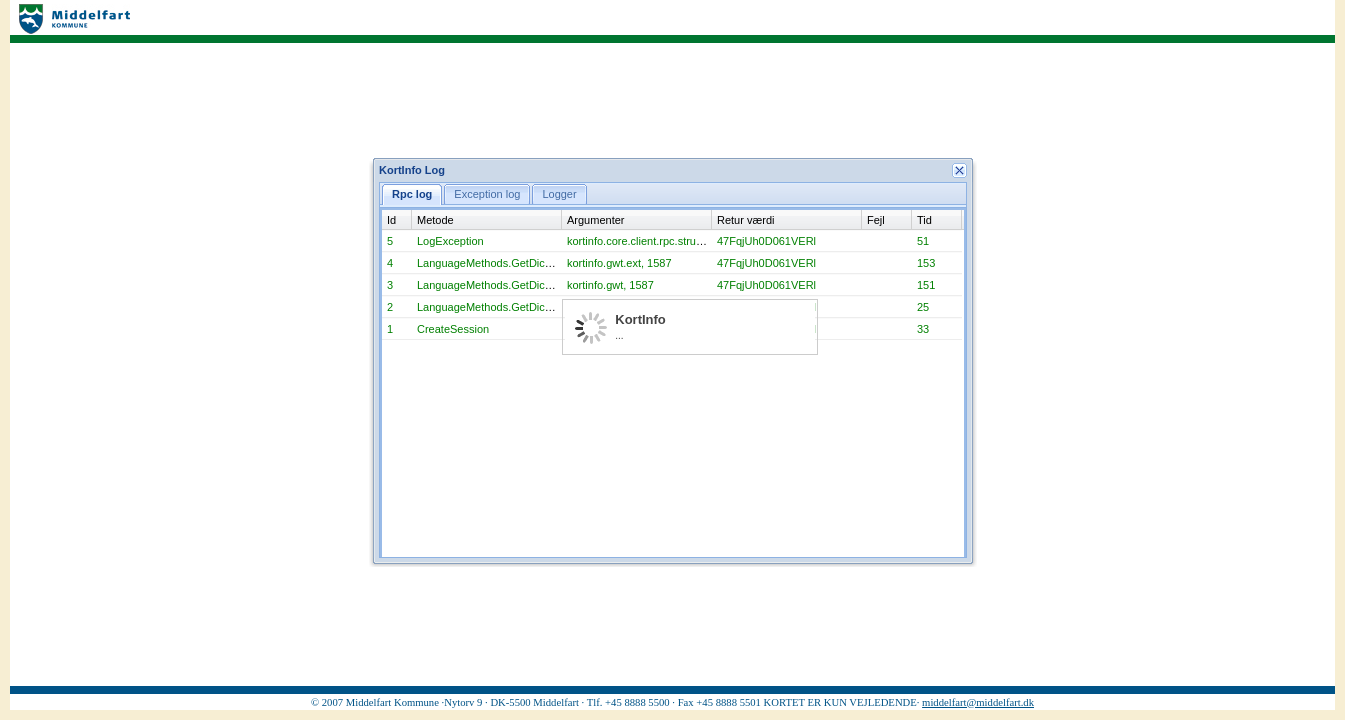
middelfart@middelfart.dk (978, 702)
